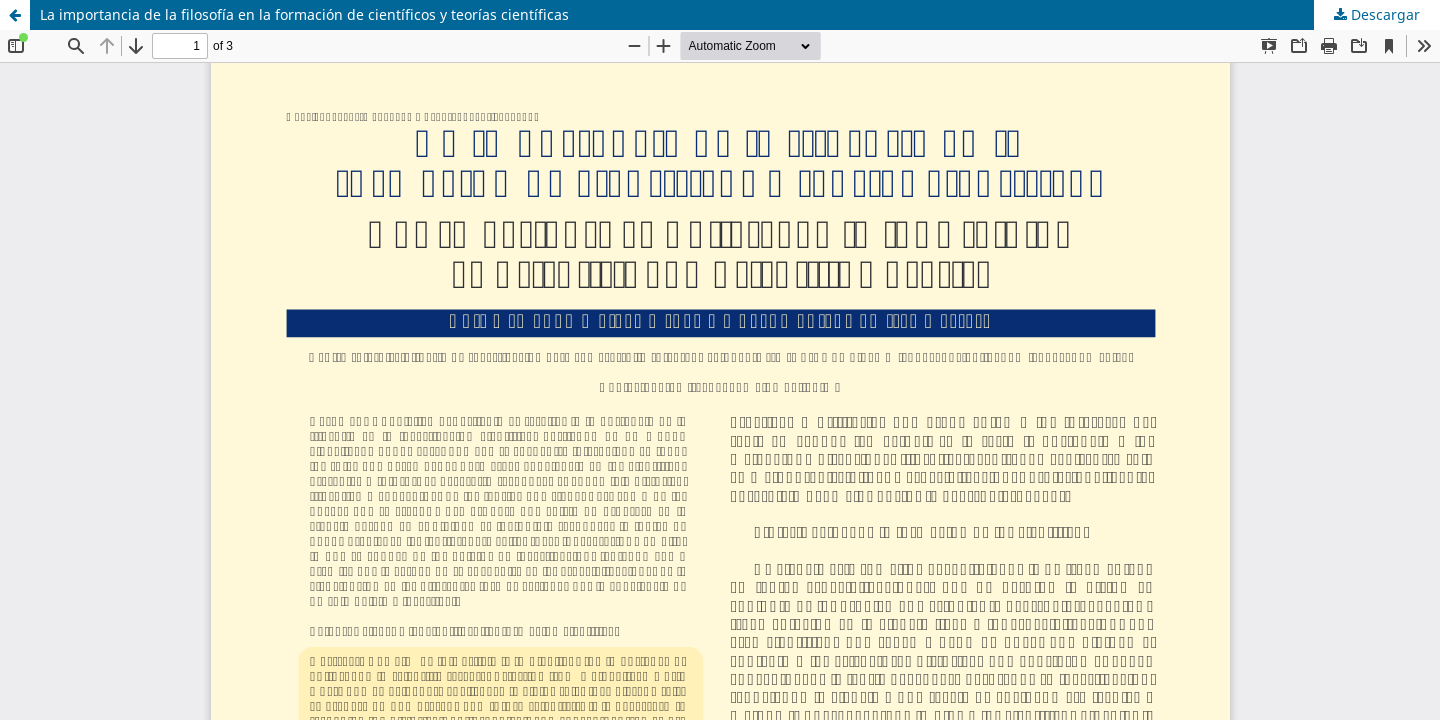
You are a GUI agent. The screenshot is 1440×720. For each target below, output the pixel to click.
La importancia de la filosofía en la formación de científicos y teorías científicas (304, 14)
